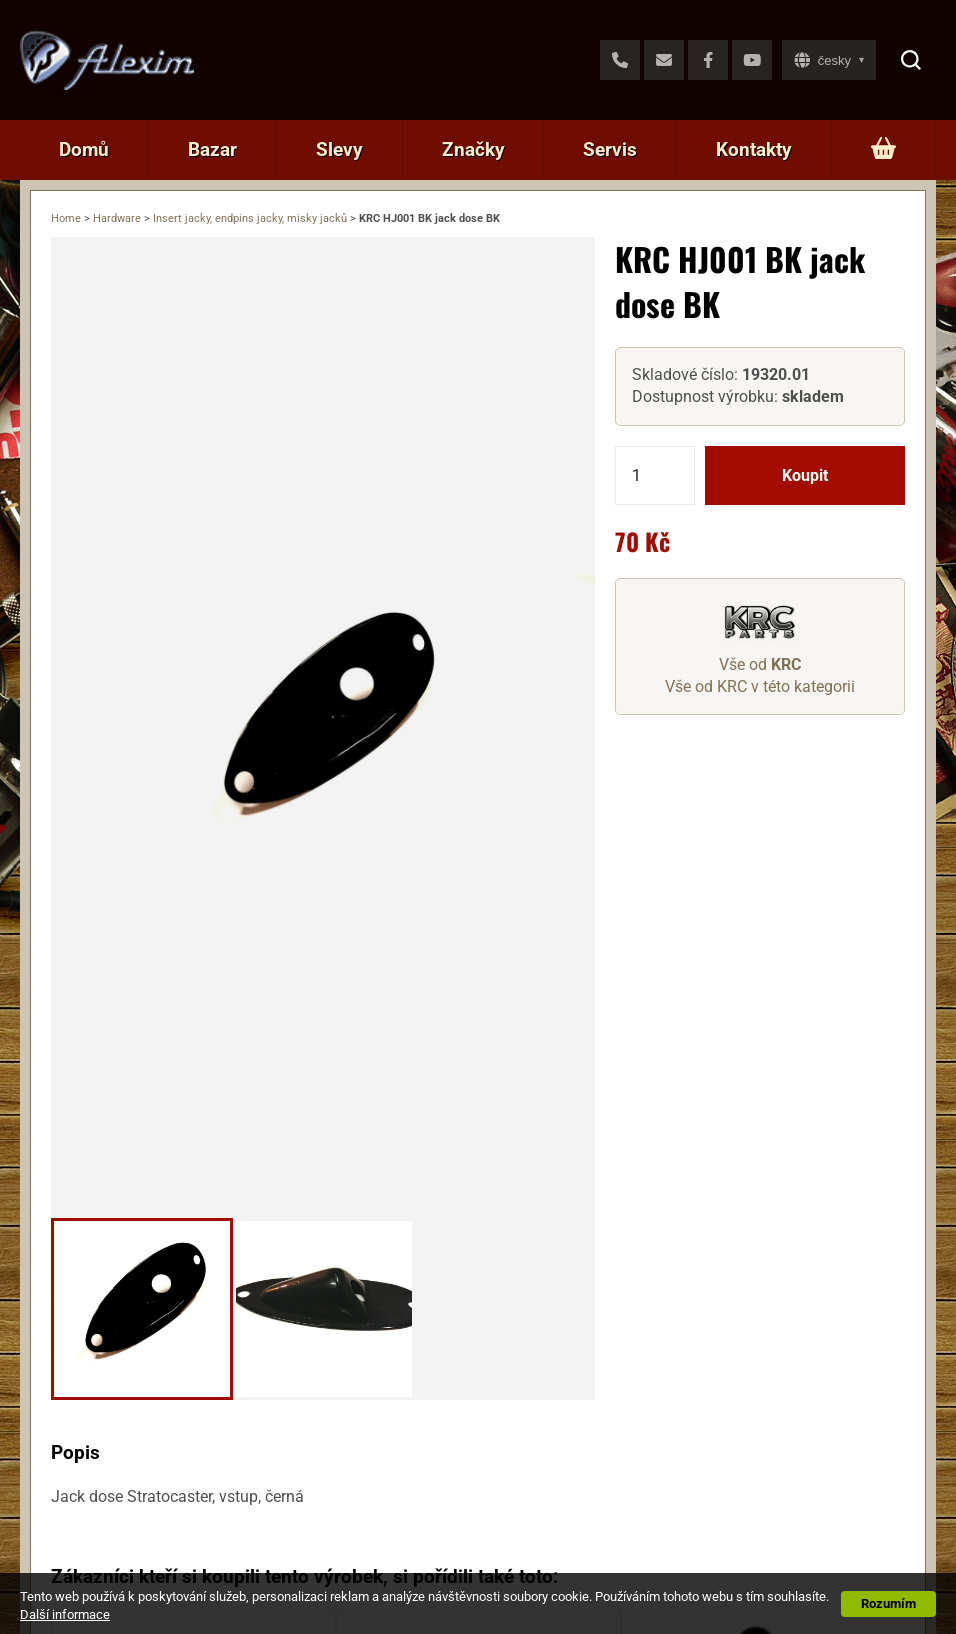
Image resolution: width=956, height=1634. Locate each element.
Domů (84, 149)
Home (66, 218)
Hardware (117, 218)
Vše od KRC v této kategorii (760, 686)
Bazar (212, 149)
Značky (473, 149)
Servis (610, 149)
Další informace (65, 1614)
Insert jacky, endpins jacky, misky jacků (250, 218)
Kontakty (754, 149)
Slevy (339, 149)
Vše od (760, 664)
